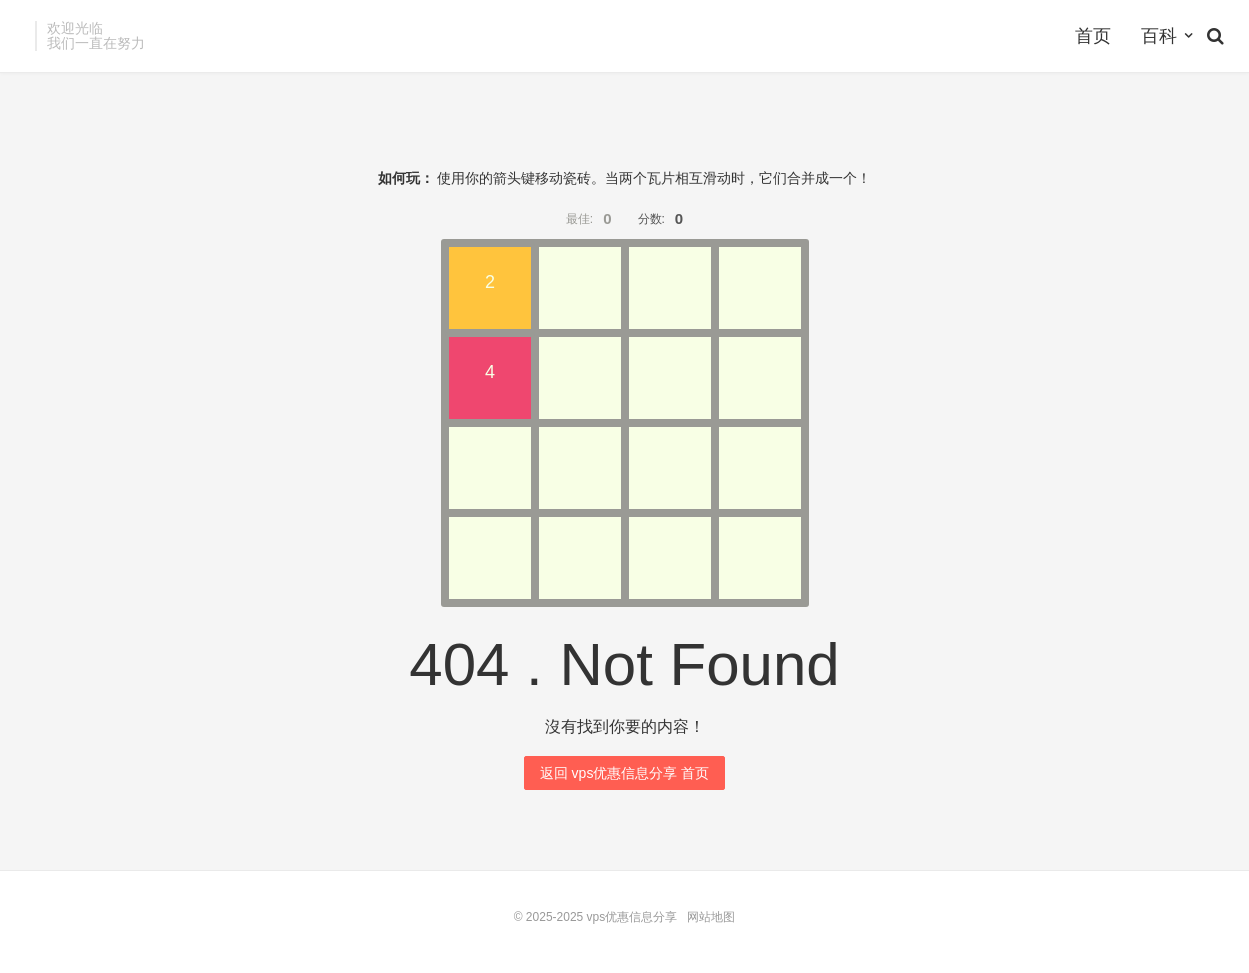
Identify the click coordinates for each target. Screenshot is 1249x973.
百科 (1159, 36)
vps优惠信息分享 (632, 917)
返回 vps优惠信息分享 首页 (625, 773)
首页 (1093, 36)
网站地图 (711, 917)
